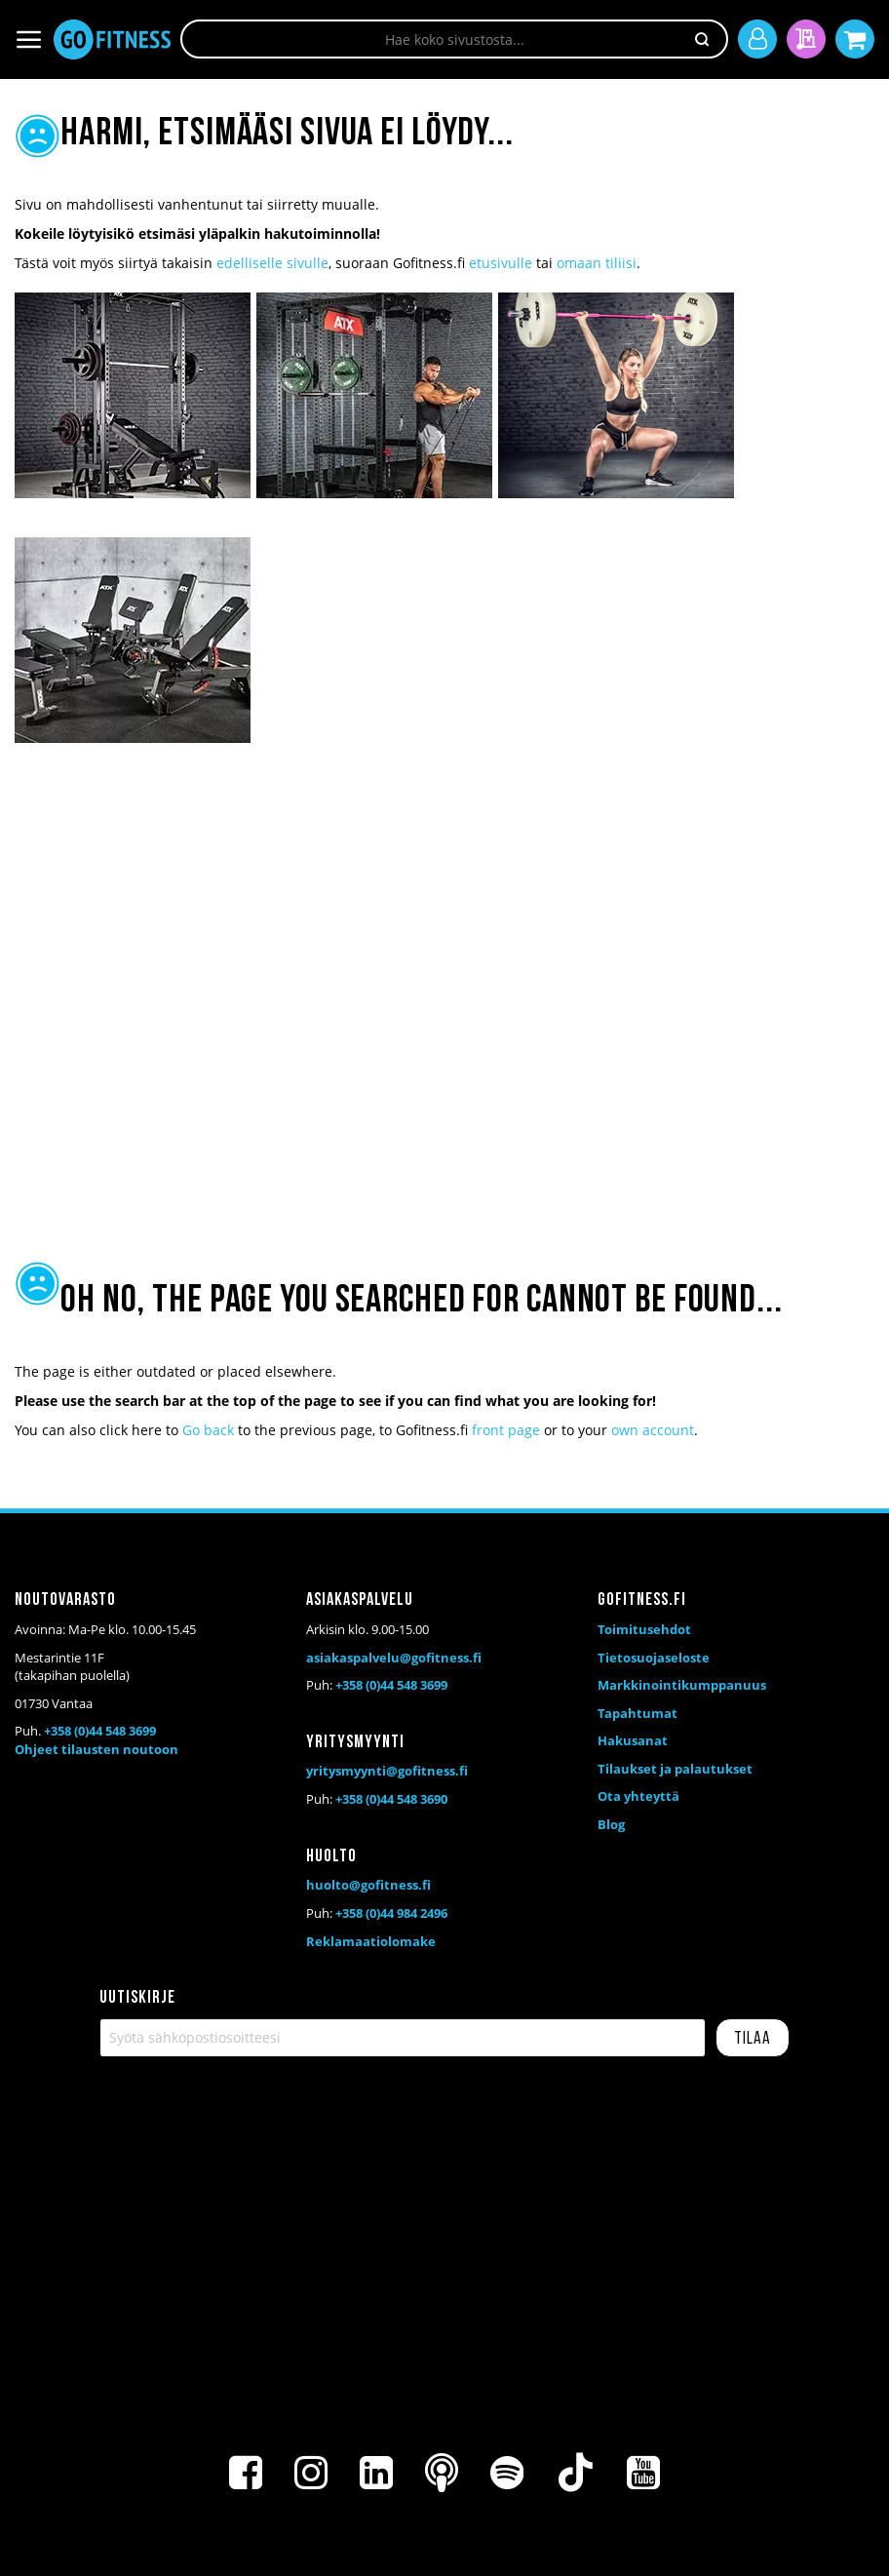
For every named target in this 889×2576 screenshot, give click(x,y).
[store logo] (112, 39)
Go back (208, 1430)
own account (652, 1430)
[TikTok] (575, 2472)
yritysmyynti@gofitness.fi (387, 1770)
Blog (611, 1824)
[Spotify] (506, 2472)
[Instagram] (311, 2472)
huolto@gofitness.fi (368, 1884)
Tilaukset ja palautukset (675, 1768)
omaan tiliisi (597, 263)
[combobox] (454, 39)
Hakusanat (633, 1740)
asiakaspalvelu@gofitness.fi (394, 1657)
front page (506, 1430)
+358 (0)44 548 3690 (391, 1799)
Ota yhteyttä (638, 1796)
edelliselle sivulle (272, 263)
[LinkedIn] (376, 2472)
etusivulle (500, 263)
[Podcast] (441, 2472)
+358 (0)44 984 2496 (391, 1913)
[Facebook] (245, 2472)
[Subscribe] (752, 2037)
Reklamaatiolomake (371, 1941)
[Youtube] (643, 2472)
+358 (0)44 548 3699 (100, 1730)
